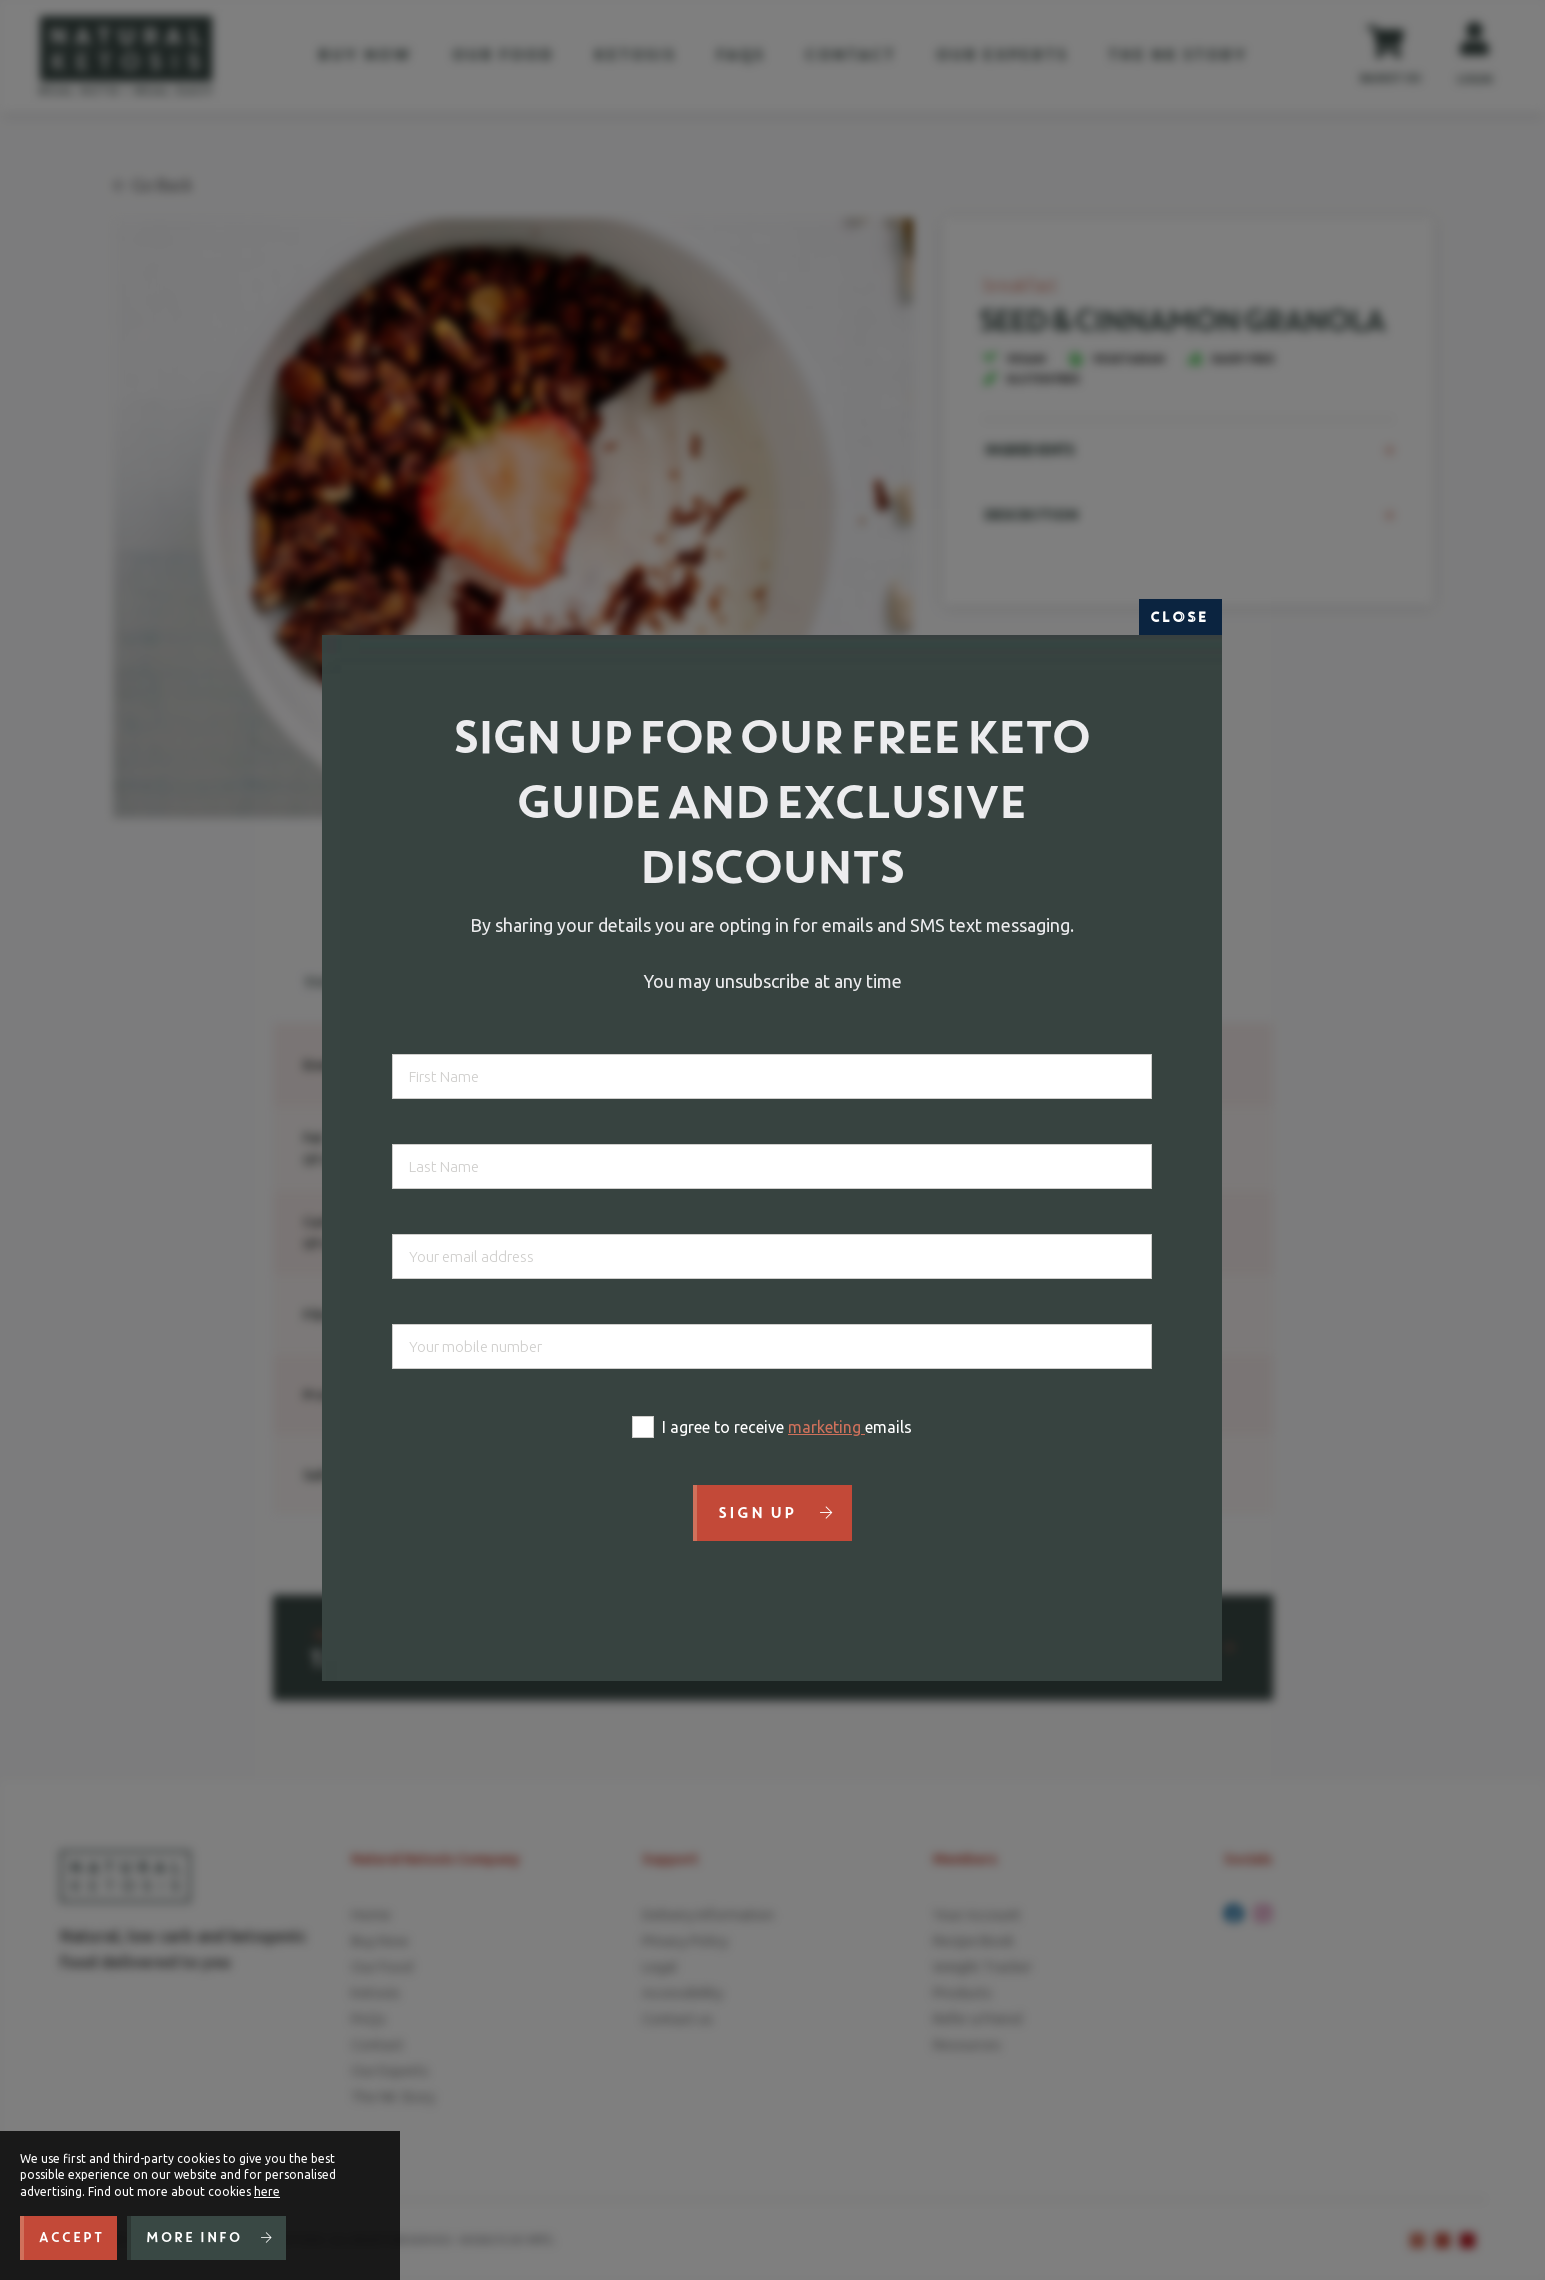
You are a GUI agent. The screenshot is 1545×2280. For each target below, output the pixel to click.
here (267, 2191)
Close (1180, 617)
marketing (826, 1427)
